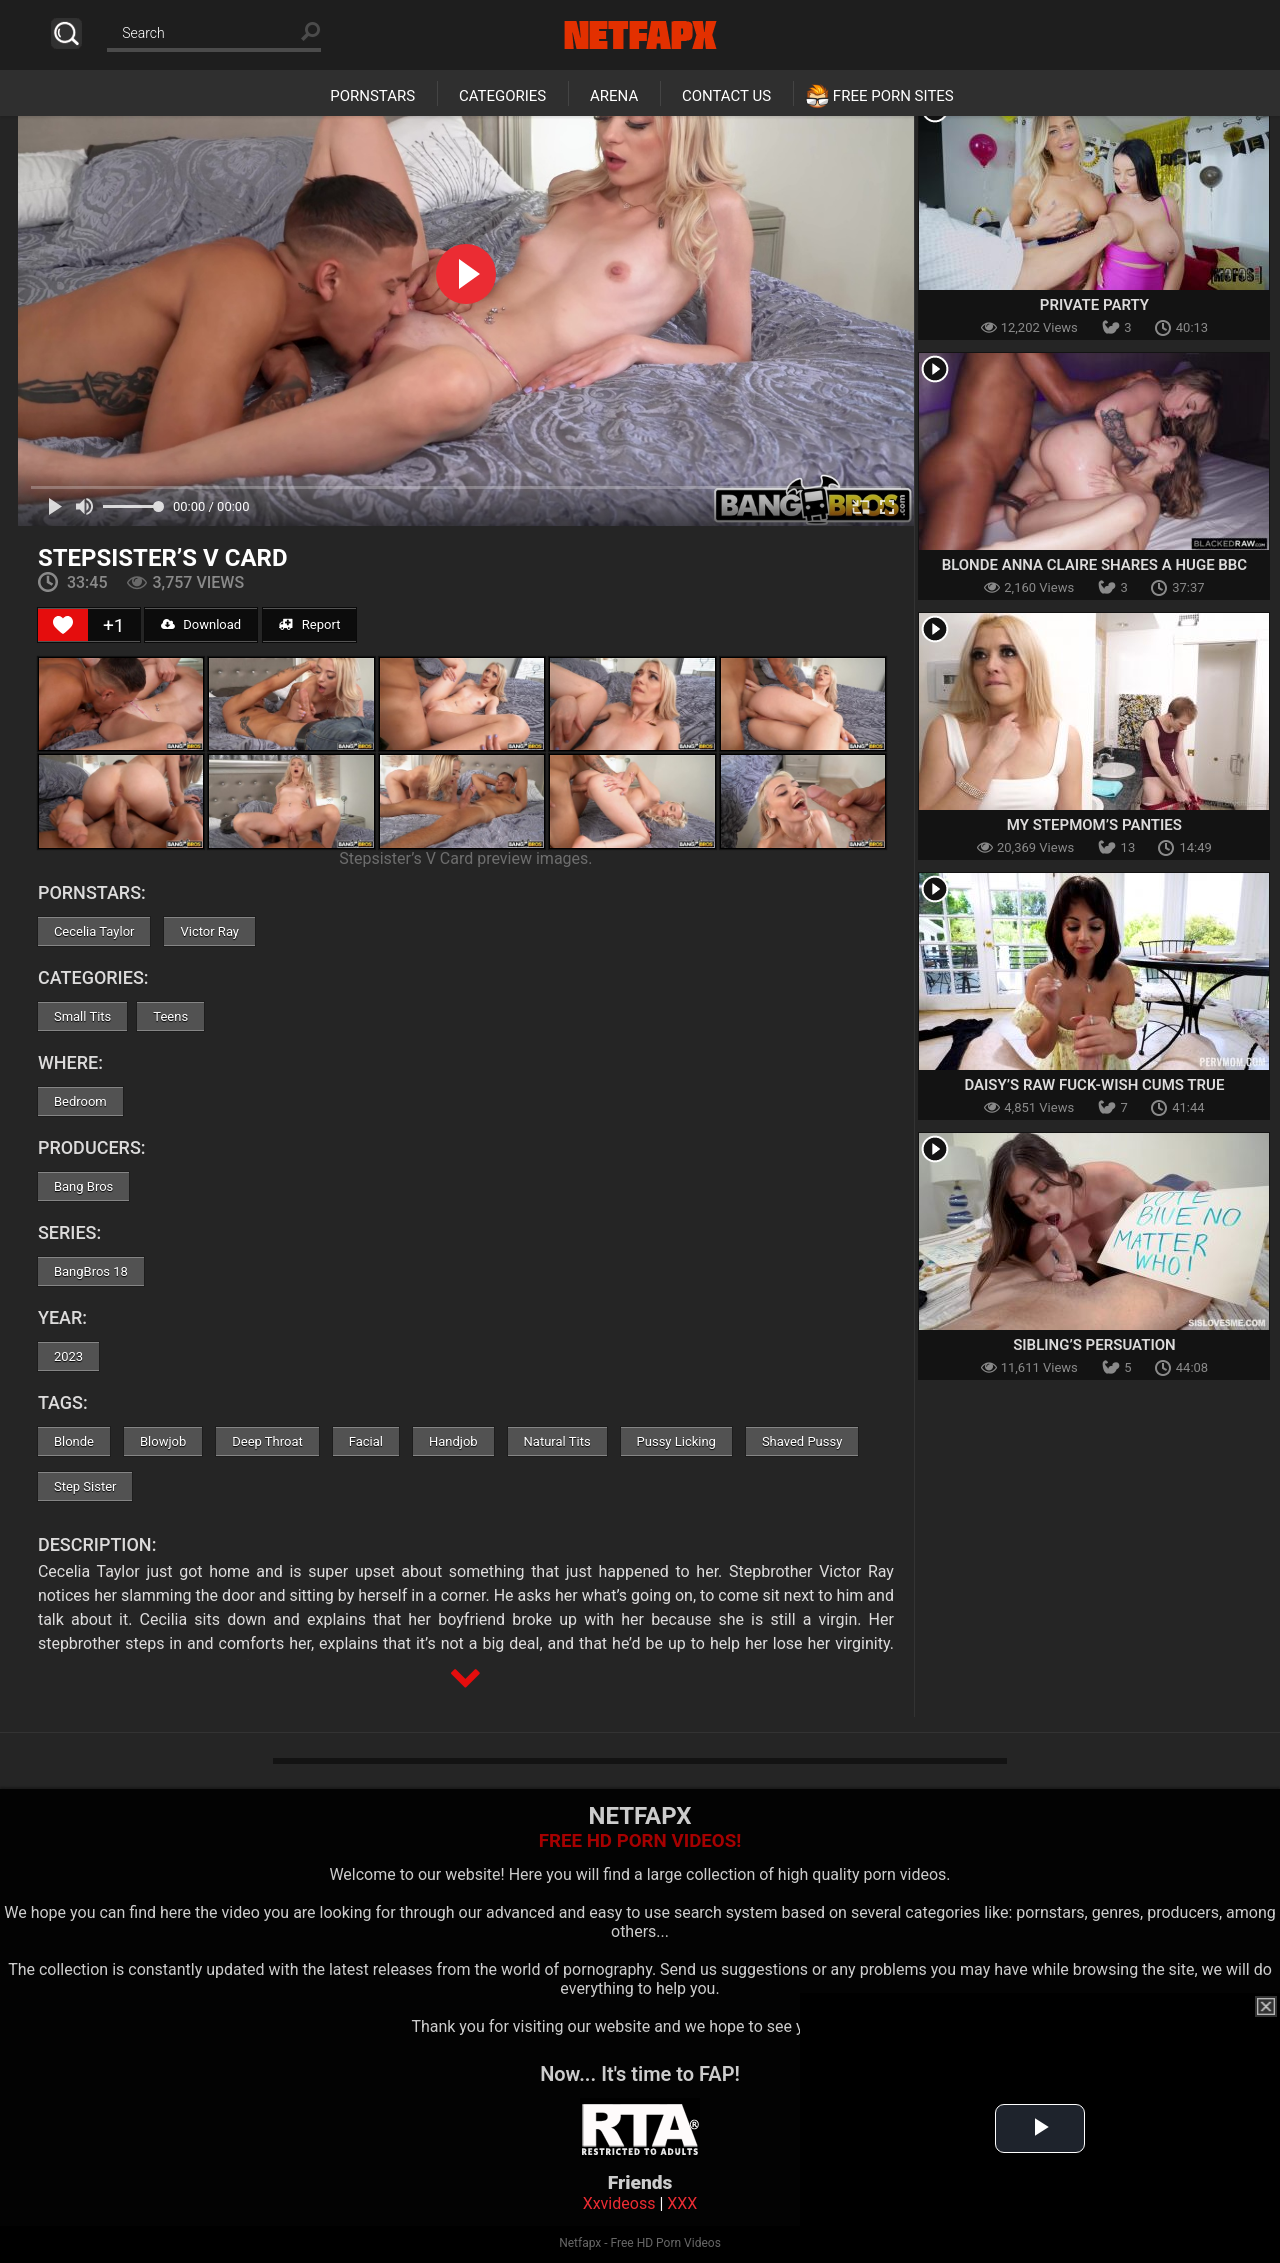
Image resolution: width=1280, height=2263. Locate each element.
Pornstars (372, 96)
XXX (682, 2203)
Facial (366, 1441)
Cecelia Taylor (94, 931)
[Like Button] (63, 625)
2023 (68, 1356)
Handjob (453, 1441)
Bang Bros (83, 1186)
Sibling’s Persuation (1094, 1345)
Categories (502, 96)
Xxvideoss (619, 2203)
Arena (614, 96)
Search (66, 33)
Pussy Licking (676, 1441)
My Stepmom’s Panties (1094, 825)
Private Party (1094, 305)
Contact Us (726, 96)
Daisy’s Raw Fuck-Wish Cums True (1094, 1085)
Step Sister (85, 1486)
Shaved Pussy (802, 1441)
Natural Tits (557, 1441)
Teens (170, 1016)
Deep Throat (267, 1441)
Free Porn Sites (893, 96)
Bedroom (80, 1101)
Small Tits (82, 1016)
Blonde (74, 1441)
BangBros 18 (91, 1271)
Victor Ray (209, 931)
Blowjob (163, 1441)
